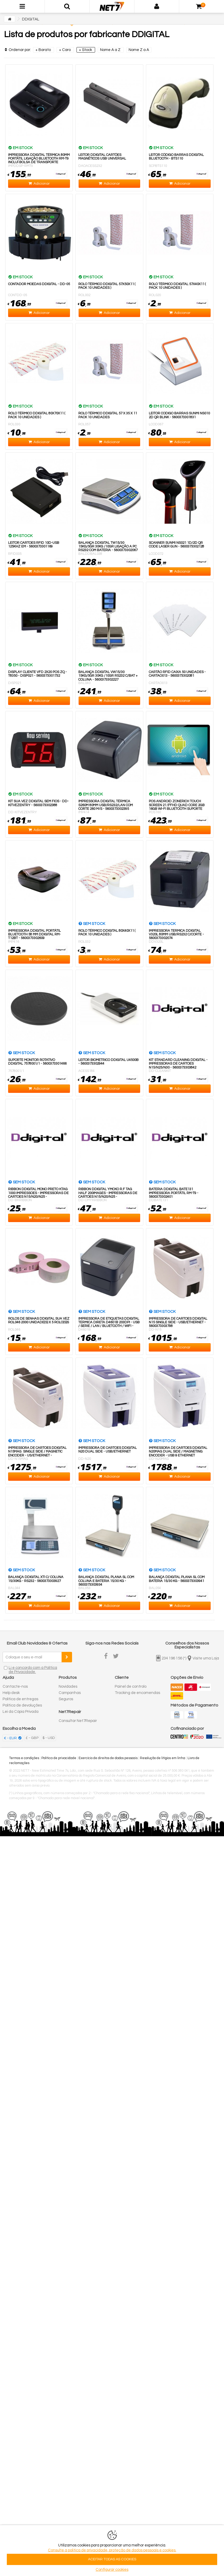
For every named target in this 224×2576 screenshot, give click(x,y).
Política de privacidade (58, 1758)
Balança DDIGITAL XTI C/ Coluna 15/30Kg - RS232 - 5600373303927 (35, 1579)
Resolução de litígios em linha (162, 1758)
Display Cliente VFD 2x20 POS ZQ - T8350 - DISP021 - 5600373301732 (37, 673)
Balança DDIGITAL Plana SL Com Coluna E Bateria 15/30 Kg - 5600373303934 (106, 1580)
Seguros (66, 1699)
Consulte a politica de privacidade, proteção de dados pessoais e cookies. (112, 2550)
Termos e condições (24, 1758)
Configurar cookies (112, 2570)
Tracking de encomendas (137, 1693)
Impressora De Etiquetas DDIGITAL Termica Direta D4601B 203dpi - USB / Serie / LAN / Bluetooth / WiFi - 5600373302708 (109, 1324)
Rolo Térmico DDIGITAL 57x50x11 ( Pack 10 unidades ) (106, 286)
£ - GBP (32, 1738)
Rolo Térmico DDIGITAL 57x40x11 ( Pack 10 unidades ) (177, 286)
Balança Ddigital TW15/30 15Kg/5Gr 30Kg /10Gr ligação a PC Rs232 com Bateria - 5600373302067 (108, 546)
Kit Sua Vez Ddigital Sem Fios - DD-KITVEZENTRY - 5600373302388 (38, 803)
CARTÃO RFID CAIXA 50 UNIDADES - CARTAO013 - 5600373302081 (177, 673)
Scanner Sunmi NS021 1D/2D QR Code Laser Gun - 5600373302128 (176, 544)
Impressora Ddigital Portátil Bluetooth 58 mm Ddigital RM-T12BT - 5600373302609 (34, 934)
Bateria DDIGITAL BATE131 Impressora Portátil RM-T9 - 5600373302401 (173, 1193)
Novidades (68, 1686)
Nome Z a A (139, 50)
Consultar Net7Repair (78, 1721)
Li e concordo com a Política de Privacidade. (33, 1670)
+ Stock (86, 50)
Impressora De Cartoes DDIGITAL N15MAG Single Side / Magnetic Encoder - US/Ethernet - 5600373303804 (37, 1453)
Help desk (11, 1693)
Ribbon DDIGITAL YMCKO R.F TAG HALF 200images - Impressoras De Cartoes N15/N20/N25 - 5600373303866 (107, 1194)
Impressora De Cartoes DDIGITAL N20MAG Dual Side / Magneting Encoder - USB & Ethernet (178, 1451)
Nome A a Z (110, 50)
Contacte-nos (15, 1686)
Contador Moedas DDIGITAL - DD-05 (39, 284)
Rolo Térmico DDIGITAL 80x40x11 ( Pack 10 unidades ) (106, 932)
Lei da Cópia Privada (21, 1712)
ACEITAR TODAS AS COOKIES (112, 2559)
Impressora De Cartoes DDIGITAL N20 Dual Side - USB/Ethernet (107, 1449)
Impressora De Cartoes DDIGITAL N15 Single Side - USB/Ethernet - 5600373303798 (178, 1322)
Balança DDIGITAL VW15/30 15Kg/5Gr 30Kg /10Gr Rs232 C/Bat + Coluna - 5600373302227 (108, 675)
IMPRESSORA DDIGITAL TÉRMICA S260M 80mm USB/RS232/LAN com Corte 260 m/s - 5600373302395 (105, 805)
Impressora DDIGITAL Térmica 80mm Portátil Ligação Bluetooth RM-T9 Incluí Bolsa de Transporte (39, 158)
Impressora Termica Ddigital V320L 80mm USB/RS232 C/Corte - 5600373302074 (176, 934)
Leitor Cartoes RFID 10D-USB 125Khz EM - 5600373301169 (33, 544)
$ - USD (48, 1738)
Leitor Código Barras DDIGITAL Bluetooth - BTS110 (176, 156)
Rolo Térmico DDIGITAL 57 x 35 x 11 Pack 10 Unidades (107, 415)
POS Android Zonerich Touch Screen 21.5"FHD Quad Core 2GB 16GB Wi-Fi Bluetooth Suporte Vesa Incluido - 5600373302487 (177, 806)
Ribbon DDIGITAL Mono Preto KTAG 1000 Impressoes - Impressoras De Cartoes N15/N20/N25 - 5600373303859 (38, 1194)
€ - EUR (11, 1738)
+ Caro (65, 50)
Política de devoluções (22, 1705)
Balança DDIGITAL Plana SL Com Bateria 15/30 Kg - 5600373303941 (177, 1579)
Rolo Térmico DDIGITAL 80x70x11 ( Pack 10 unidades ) (36, 415)
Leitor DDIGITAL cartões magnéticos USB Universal (102, 156)
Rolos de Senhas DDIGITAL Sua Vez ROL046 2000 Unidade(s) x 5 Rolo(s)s (38, 1320)
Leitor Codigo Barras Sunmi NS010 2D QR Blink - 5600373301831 (179, 415)
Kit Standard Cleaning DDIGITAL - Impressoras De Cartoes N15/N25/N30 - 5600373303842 (178, 1063)
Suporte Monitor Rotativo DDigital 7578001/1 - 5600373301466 (37, 1061)
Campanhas (70, 1693)
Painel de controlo (130, 1686)
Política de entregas (20, 1699)
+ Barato (43, 50)
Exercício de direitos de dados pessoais (108, 1758)
